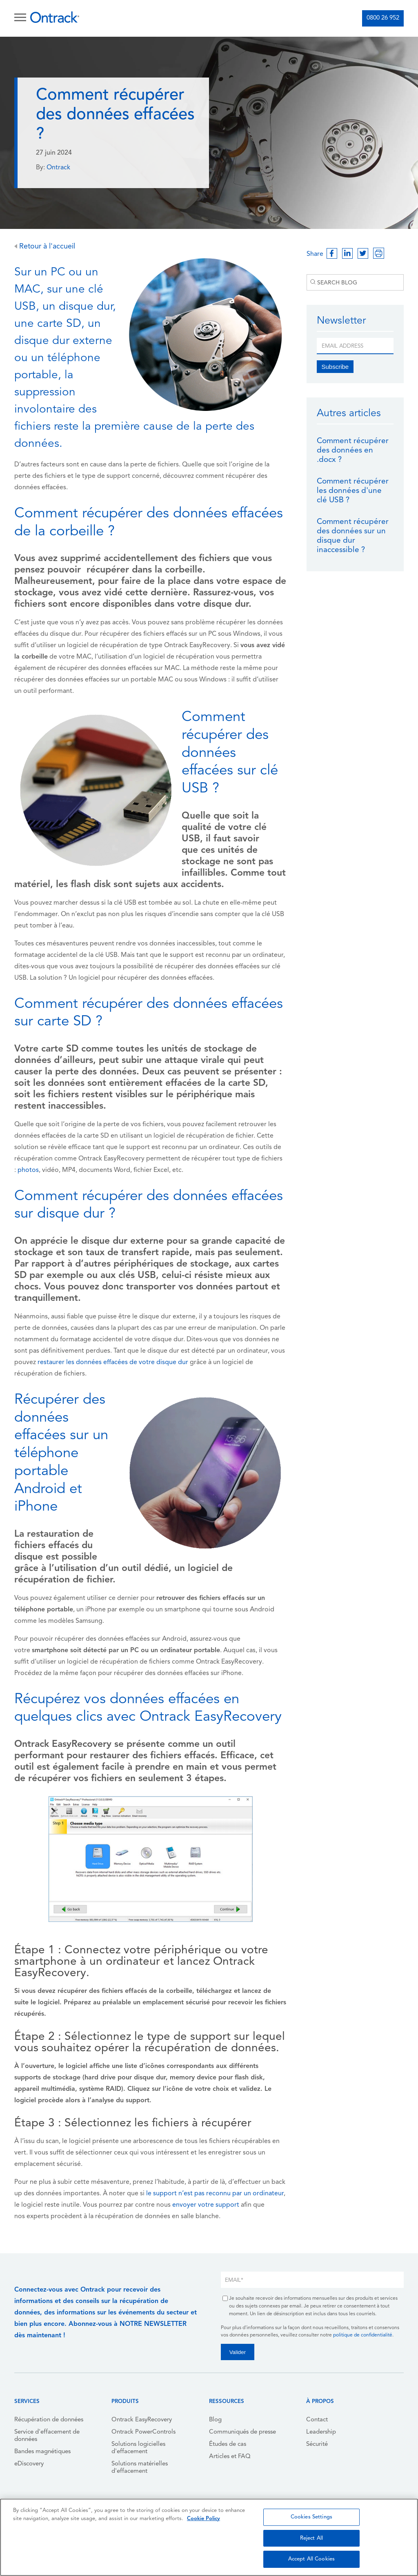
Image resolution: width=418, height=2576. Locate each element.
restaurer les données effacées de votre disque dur (113, 1362)
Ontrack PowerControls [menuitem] (143, 2432)
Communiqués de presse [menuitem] (242, 2432)
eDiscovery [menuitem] (29, 2464)
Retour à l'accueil (44, 247)
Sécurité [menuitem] (317, 2444)
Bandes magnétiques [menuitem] (42, 2452)
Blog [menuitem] (215, 2420)
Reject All (311, 2538)
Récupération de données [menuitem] (48, 2420)
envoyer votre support (205, 2205)
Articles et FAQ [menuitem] (230, 2457)
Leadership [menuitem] (321, 2432)
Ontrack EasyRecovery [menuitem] (141, 2420)
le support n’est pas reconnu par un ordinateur (215, 2193)
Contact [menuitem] (317, 2420)
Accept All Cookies (311, 2559)
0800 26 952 (383, 18)
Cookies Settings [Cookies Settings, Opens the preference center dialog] (311, 2517)
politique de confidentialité (362, 2335)
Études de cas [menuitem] (227, 2444)
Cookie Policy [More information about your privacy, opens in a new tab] (203, 2518)
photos (28, 1170)
